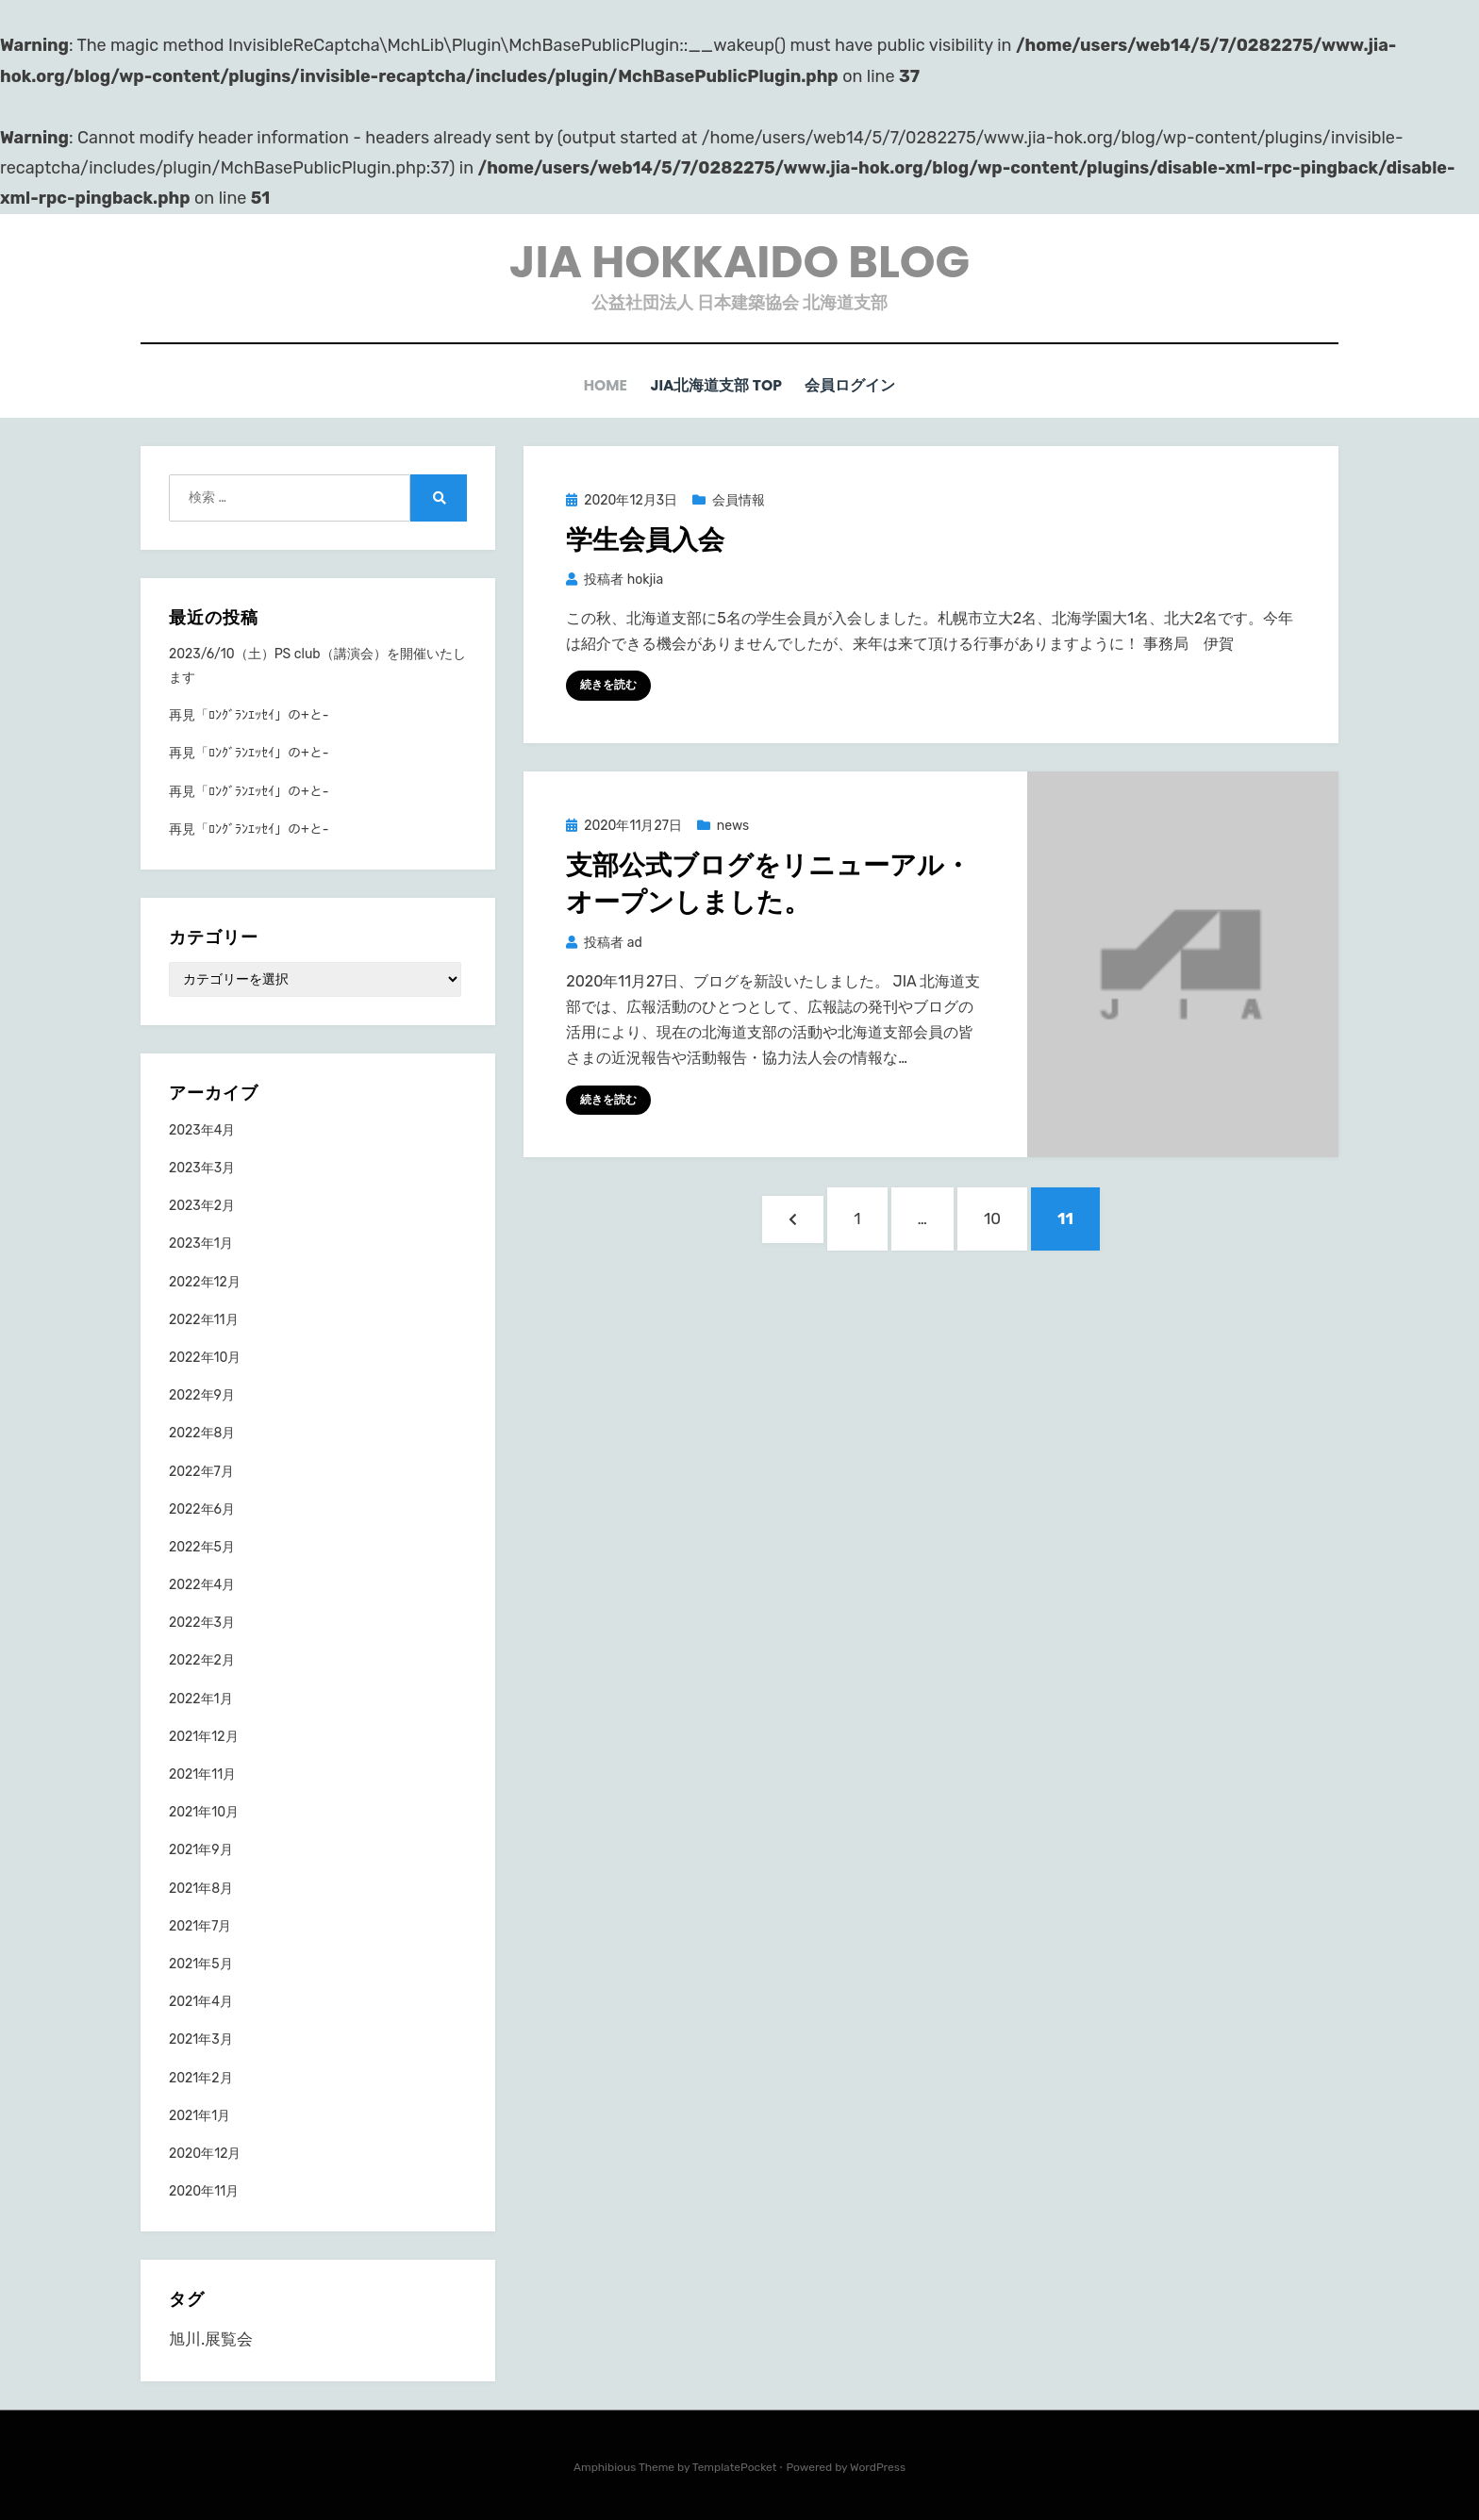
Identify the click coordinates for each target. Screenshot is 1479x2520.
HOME (603, 385)
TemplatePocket (734, 2466)
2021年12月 (204, 1736)
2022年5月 (202, 1546)
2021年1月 (199, 2115)
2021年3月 (201, 2039)
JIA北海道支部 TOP (718, 385)
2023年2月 (202, 1205)
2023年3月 (202, 1167)
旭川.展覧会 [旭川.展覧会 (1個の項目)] (211, 2338)
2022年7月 (201, 1471)
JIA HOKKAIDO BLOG (739, 261)
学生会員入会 (645, 539)
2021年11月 (202, 1774)
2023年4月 (202, 1129)
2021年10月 (204, 1811)
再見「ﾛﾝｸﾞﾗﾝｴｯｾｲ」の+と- (248, 714)
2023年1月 (201, 1243)
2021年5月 (201, 1963)
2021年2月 (201, 2077)
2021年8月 (201, 1888)
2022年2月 (202, 1659)
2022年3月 (202, 1622)
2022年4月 (202, 1584)
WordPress (878, 2466)
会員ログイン (855, 385)
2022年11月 (204, 1319)
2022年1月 (201, 1698)
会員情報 (738, 499)
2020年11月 (204, 2190)
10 (992, 1226)
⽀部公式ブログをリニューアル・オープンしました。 (768, 883)
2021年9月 (201, 1849)
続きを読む (608, 683)
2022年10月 (205, 1357)
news (733, 825)
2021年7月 (200, 1925)
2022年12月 (205, 1281)
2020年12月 (205, 2153)
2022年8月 (202, 1432)
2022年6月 (202, 1508)
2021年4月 (201, 2001)
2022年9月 (202, 1394)
